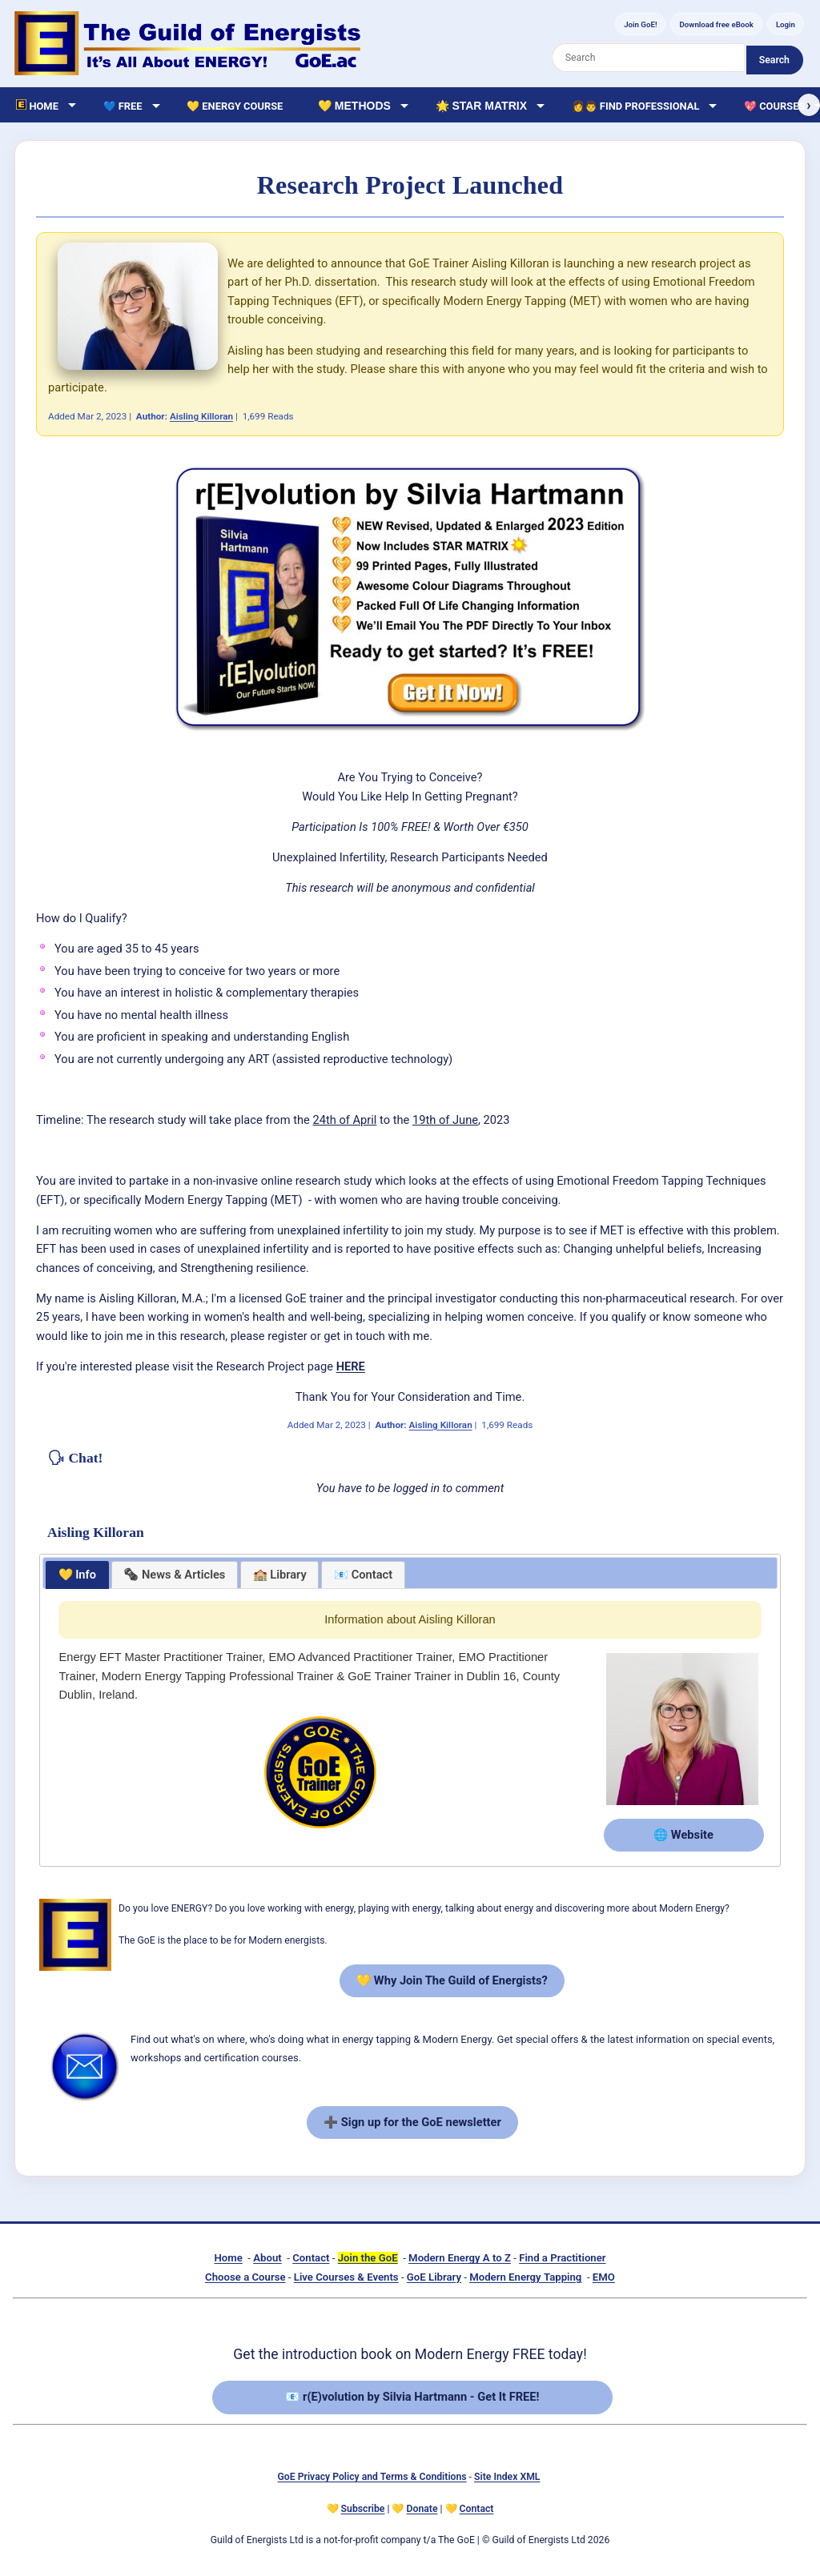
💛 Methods (354, 105)
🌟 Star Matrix (481, 105)
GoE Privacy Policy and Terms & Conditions (372, 2476)
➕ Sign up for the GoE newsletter (412, 2122)
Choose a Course (245, 2277)
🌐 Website (683, 1835)
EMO (604, 2277)
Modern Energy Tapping (525, 2277)
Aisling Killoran (201, 416)
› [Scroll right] (808, 105)
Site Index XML (507, 2476)
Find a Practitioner (562, 2258)
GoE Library (434, 2277)
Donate (422, 2508)
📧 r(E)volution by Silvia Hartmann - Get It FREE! (412, 2396)
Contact (310, 2258)
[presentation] (174, 1575)
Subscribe (363, 2508)
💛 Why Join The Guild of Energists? (452, 1980)
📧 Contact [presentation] (363, 1574)
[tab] (77, 1575)
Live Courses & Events (346, 2277)
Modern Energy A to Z (459, 2258)
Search (774, 60)
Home (228, 2258)
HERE (350, 1366)
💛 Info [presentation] (77, 1574)
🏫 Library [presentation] (280, 1574)
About (267, 2258)
